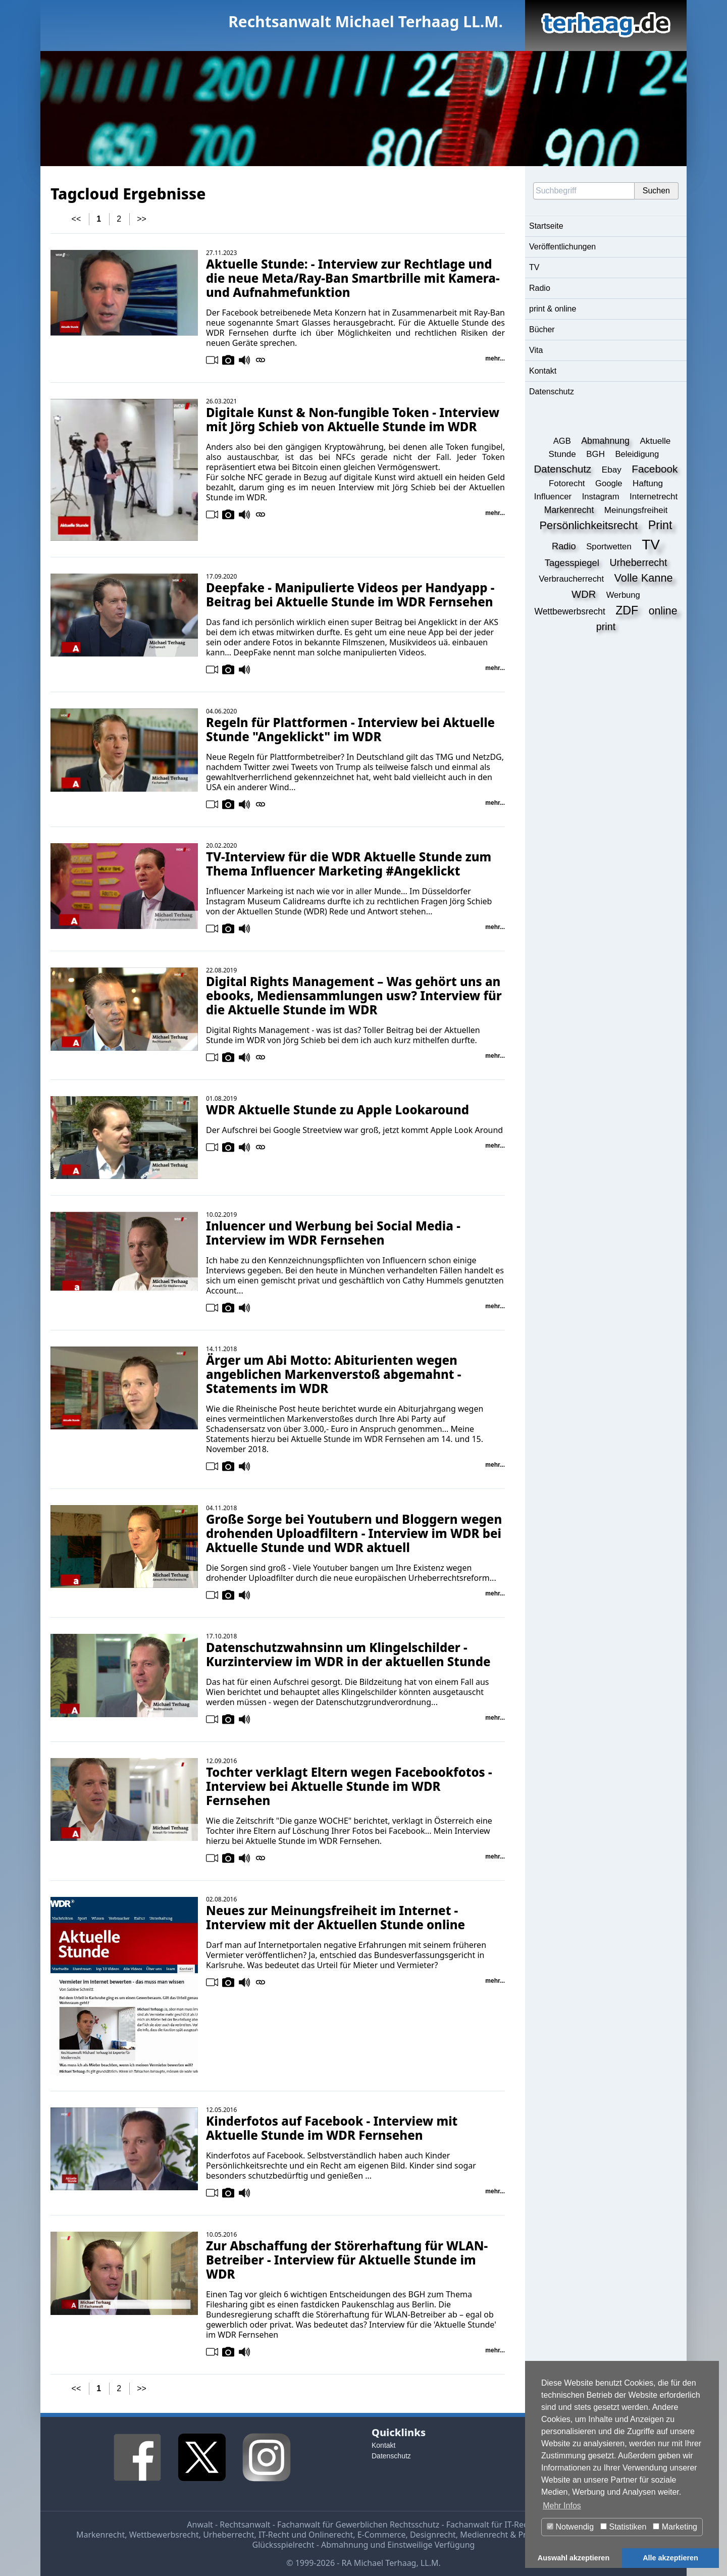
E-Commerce (381, 2534)
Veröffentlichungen (562, 246)
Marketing (675, 2526)
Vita (536, 350)
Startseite (546, 226)
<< (76, 219)
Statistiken (623, 2526)
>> (141, 219)
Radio (539, 288)
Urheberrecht (228, 2534)
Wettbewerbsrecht (164, 2534)
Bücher (542, 329)
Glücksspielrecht (283, 2544)
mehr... (495, 358)
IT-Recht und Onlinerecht (305, 2534)
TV (534, 267)
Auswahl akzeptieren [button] (573, 2558)
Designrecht (433, 2534)
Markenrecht (100, 2534)
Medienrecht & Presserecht (511, 2534)
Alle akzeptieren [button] (670, 2558)
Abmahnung (344, 2544)
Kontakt (542, 371)
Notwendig (570, 2526)
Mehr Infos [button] (562, 2505)
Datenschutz (551, 391)
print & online (552, 308)
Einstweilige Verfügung (431, 2544)
